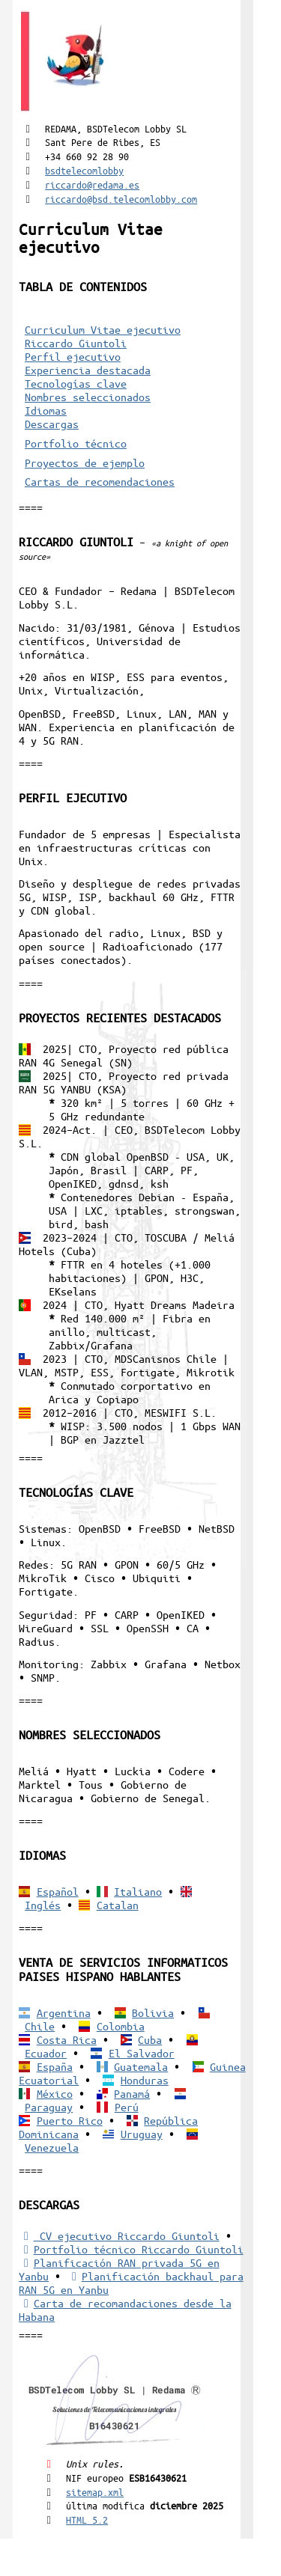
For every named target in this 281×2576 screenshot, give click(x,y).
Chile (40, 2026)
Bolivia (153, 2012)
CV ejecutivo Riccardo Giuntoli (119, 2235)
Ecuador (46, 2053)
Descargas (52, 423)
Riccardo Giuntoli (76, 343)
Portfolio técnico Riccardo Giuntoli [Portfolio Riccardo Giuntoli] (131, 2249)
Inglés (43, 1904)
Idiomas (46, 410)
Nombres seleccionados (88, 396)
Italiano (138, 1891)
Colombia (121, 2026)
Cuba (150, 2039)
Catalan (118, 1904)
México (55, 2093)
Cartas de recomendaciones (100, 481)
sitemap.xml (95, 2491)
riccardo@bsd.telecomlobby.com (121, 198)
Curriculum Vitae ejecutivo (103, 329)
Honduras (145, 2080)
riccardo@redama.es (92, 184)
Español (58, 1891)
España (55, 2066)
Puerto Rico (70, 2120)
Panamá (132, 2093)
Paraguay (49, 2106)
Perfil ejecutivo (73, 356)
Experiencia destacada (88, 369)
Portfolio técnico (76, 443)
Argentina (64, 2012)
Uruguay (142, 2133)
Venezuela (52, 2147)
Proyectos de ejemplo (85, 462)
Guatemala (141, 2066)
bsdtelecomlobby (84, 170)
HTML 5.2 (87, 2519)
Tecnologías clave (76, 383)
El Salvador (142, 2053)
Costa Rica (67, 2039)
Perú (127, 2106)
